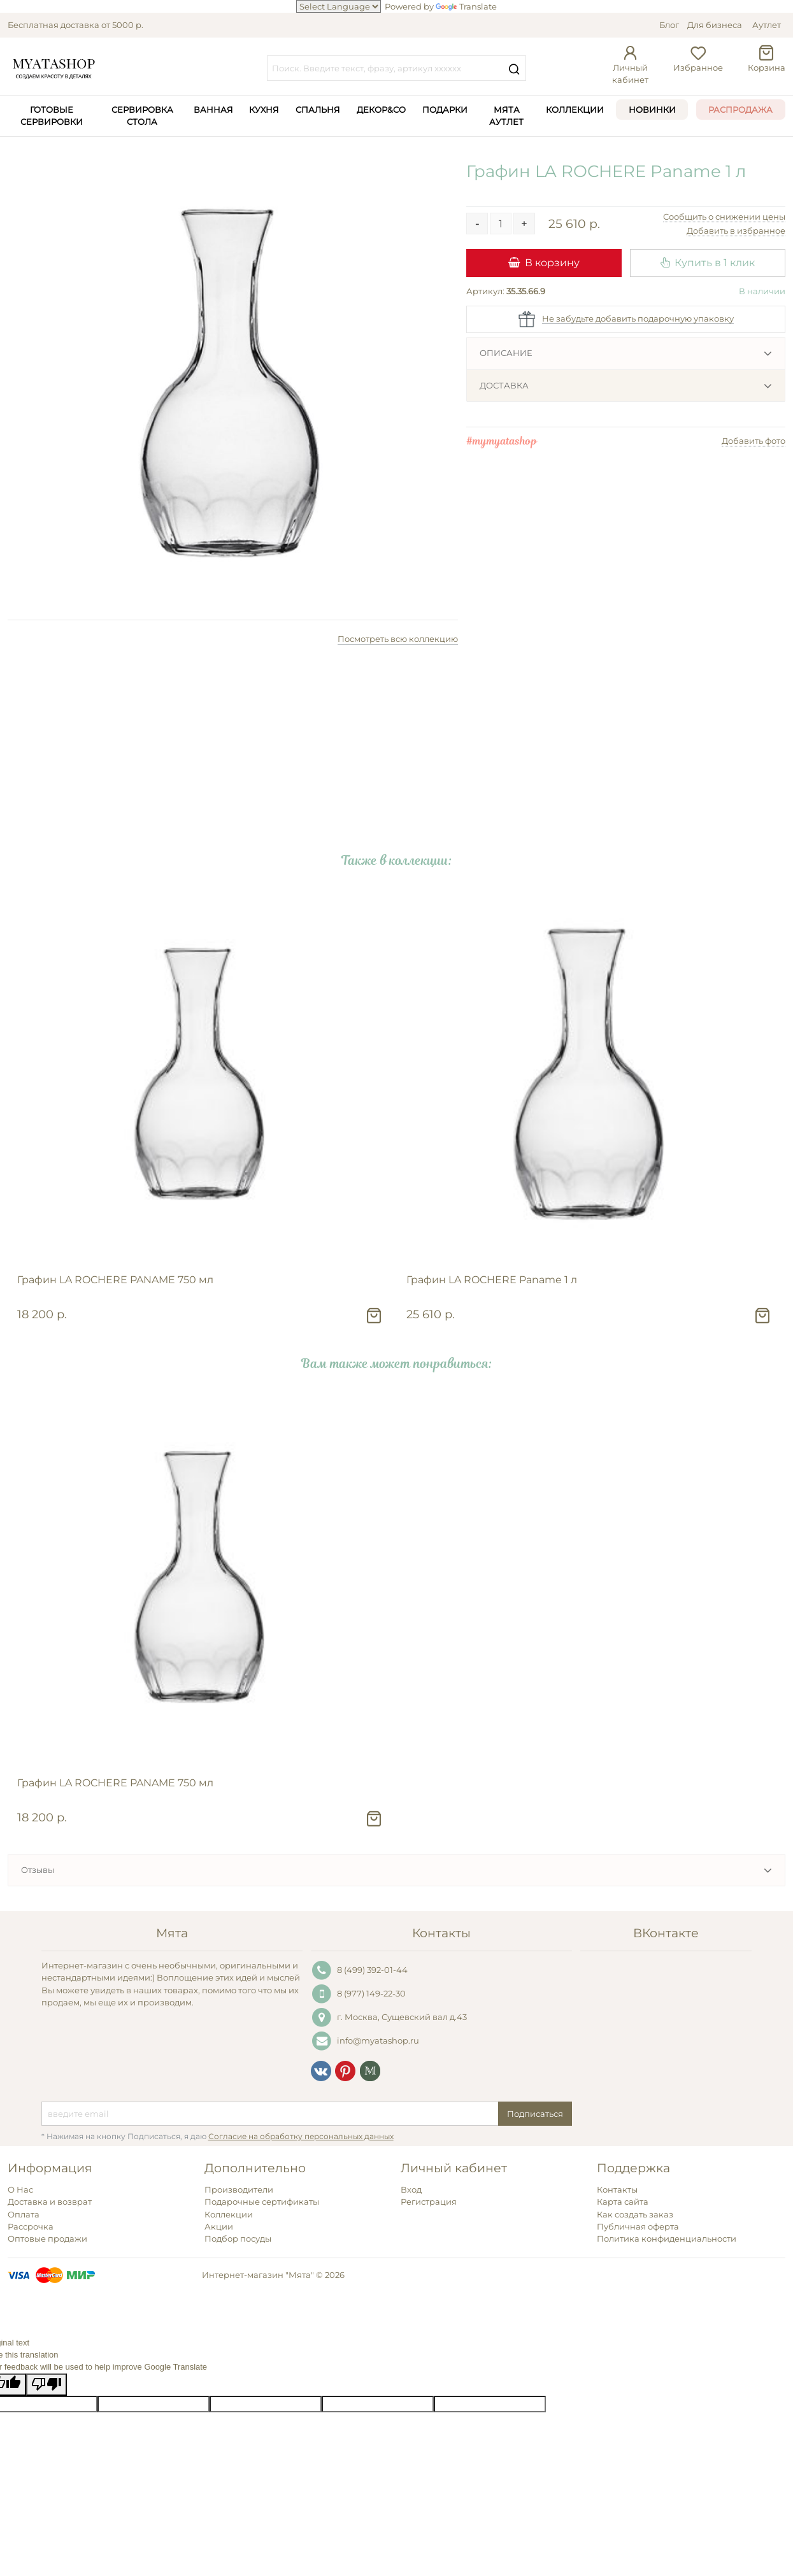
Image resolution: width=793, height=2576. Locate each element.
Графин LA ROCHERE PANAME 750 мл (115, 1280)
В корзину (543, 262)
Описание (506, 353)
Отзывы (37, 1870)
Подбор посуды (237, 2238)
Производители (238, 2189)
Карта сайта (622, 2201)
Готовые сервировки (51, 115)
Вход (411, 2189)
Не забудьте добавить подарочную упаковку (638, 318)
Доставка (504, 385)
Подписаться (535, 2114)
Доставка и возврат (50, 2201)
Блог (669, 25)
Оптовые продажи (47, 2238)
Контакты (617, 2189)
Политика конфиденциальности (666, 2238)
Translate (466, 6)
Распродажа (740, 109)
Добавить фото (753, 441)
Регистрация (429, 2201)
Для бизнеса (714, 25)
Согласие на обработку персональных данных (301, 2136)
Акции (218, 2226)
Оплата (23, 2214)
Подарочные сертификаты (261, 2201)
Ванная (213, 109)
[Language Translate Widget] (338, 6)
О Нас (20, 2189)
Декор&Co (381, 109)
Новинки (652, 109)
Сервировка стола (142, 115)
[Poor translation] (46, 2384)
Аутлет (766, 25)
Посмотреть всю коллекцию (398, 639)
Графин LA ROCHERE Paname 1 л (491, 1280)
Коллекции (575, 109)
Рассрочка (31, 2226)
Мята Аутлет (506, 115)
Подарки (445, 109)
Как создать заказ (635, 2214)
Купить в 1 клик (708, 262)
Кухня (264, 109)
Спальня (318, 109)
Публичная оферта (638, 2226)
